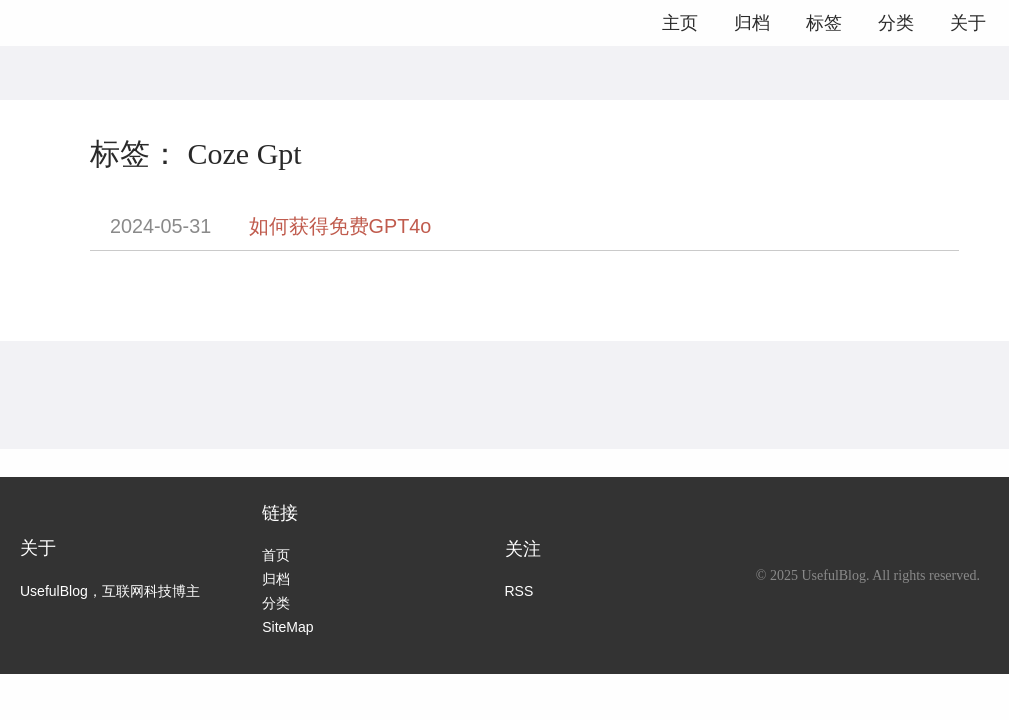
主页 (680, 23)
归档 (752, 23)
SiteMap (287, 627)
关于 (968, 23)
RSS (519, 591)
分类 (896, 23)
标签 (824, 23)
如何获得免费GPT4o (340, 226)
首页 (276, 555)
